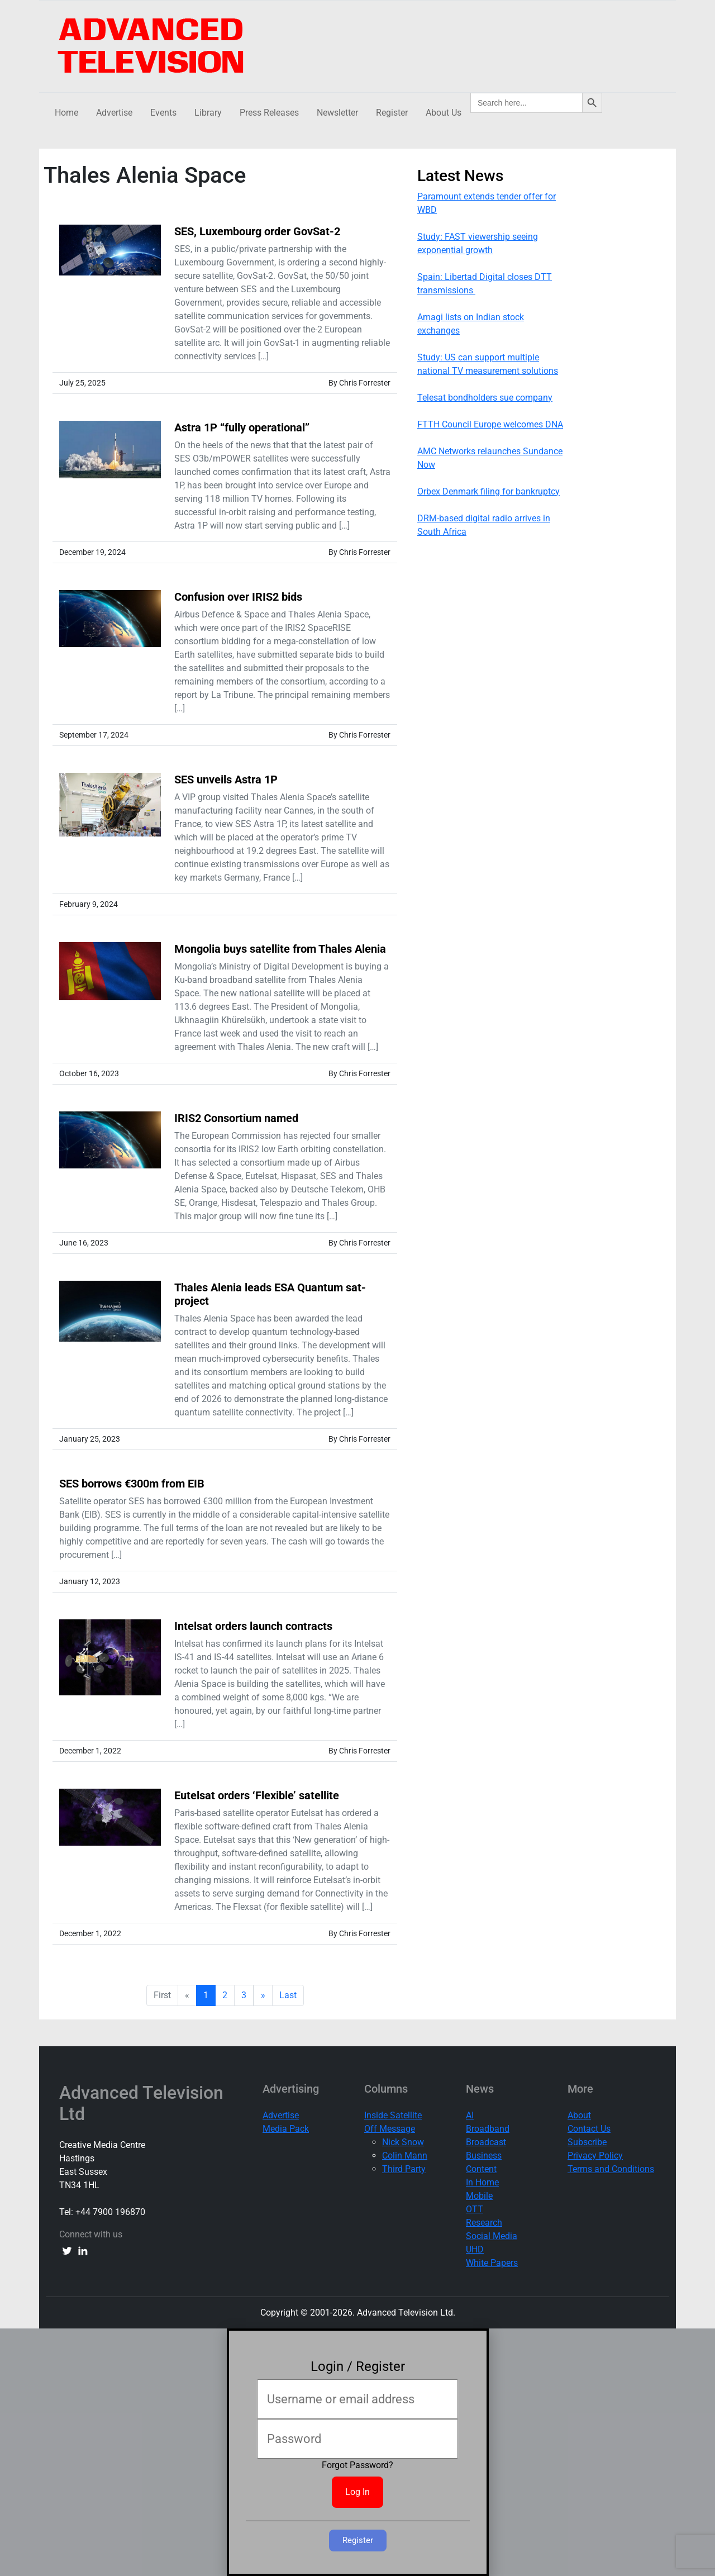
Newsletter (337, 112)
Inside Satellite (393, 2115)
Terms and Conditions (611, 2169)
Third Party (404, 2169)
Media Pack (286, 2128)
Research (484, 2222)
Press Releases (269, 112)
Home (66, 112)
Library (208, 112)
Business (484, 2155)
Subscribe (587, 2142)
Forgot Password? (357, 2465)
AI (470, 2115)
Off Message (389, 2128)
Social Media (491, 2236)
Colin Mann (404, 2155)
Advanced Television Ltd (141, 2103)
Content (481, 2169)
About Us (443, 112)
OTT (474, 2209)
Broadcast (486, 2142)
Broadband (487, 2128)
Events (163, 112)
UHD (475, 2249)
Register (392, 112)
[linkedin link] (82, 2250)
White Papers (492, 2262)
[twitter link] (67, 2250)
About (579, 2115)
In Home (482, 2182)
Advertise (114, 112)
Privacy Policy (595, 2155)
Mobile (479, 2195)
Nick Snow (403, 2142)
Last (288, 1995)
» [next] (263, 1995)
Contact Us (589, 2128)
